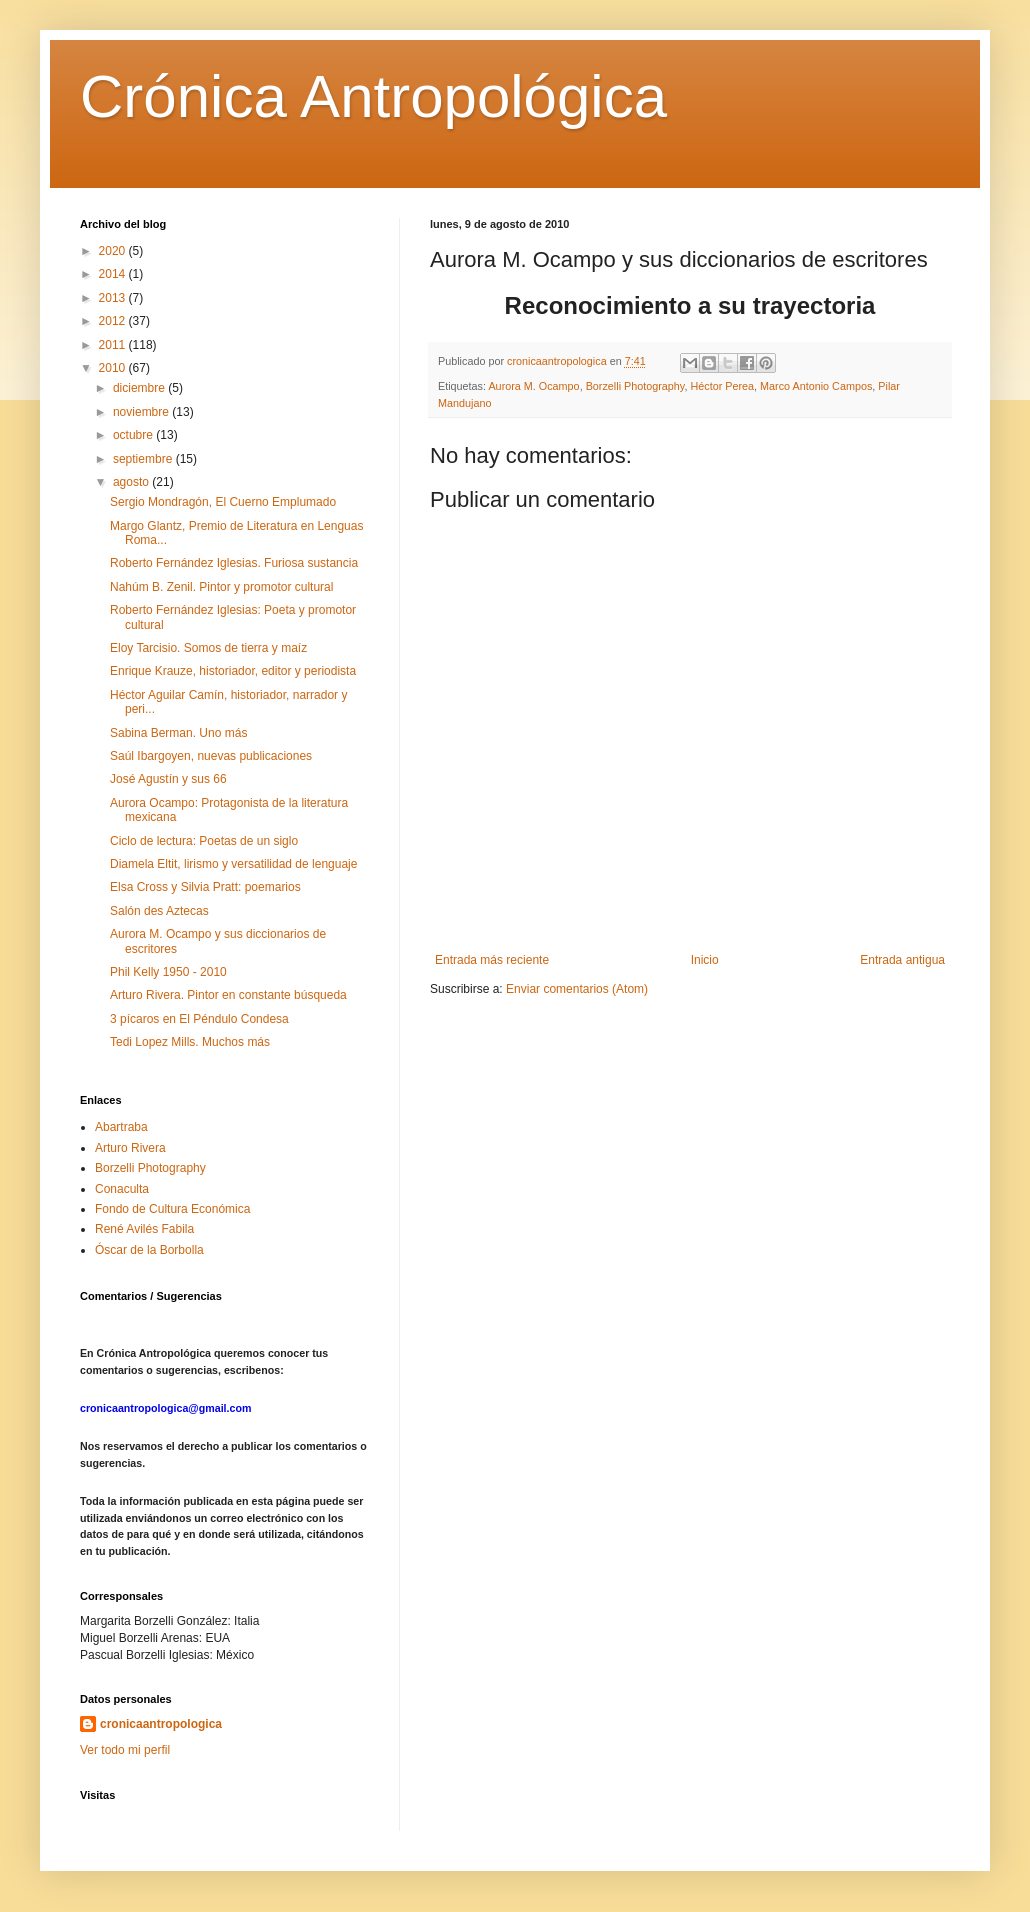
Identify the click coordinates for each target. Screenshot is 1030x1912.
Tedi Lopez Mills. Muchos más (190, 1042)
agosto (132, 482)
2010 (114, 368)
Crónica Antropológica (373, 96)
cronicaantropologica (161, 1724)
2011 (114, 345)
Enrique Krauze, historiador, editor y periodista (233, 671)
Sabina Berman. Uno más (178, 733)
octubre (134, 435)
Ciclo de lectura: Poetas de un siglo (204, 841)
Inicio (705, 960)
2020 (114, 251)
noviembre (142, 412)
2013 (114, 298)
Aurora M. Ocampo (533, 386)
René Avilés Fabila (144, 1229)
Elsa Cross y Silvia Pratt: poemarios (205, 887)
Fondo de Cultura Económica (172, 1209)
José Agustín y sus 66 (168, 779)
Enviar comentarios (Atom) (577, 989)
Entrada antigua (902, 960)
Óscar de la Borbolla (149, 1250)
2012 (114, 321)
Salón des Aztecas (159, 911)
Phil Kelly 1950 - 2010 (168, 972)
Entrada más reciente (492, 960)
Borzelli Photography (635, 386)
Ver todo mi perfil (125, 1750)
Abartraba (121, 1127)
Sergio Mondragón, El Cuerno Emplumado (223, 502)
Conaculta (122, 1189)
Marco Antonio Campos (816, 386)
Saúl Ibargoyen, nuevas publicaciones (211, 756)
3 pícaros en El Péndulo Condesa (199, 1019)
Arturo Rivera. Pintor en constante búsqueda (228, 995)
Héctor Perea (722, 386)
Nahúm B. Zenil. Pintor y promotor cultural (221, 587)
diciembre (140, 388)
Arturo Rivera (130, 1148)
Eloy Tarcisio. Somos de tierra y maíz (208, 648)
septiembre (144, 459)
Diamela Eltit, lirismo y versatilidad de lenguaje (233, 864)
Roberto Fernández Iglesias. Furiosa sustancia (234, 563)
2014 (114, 274)
